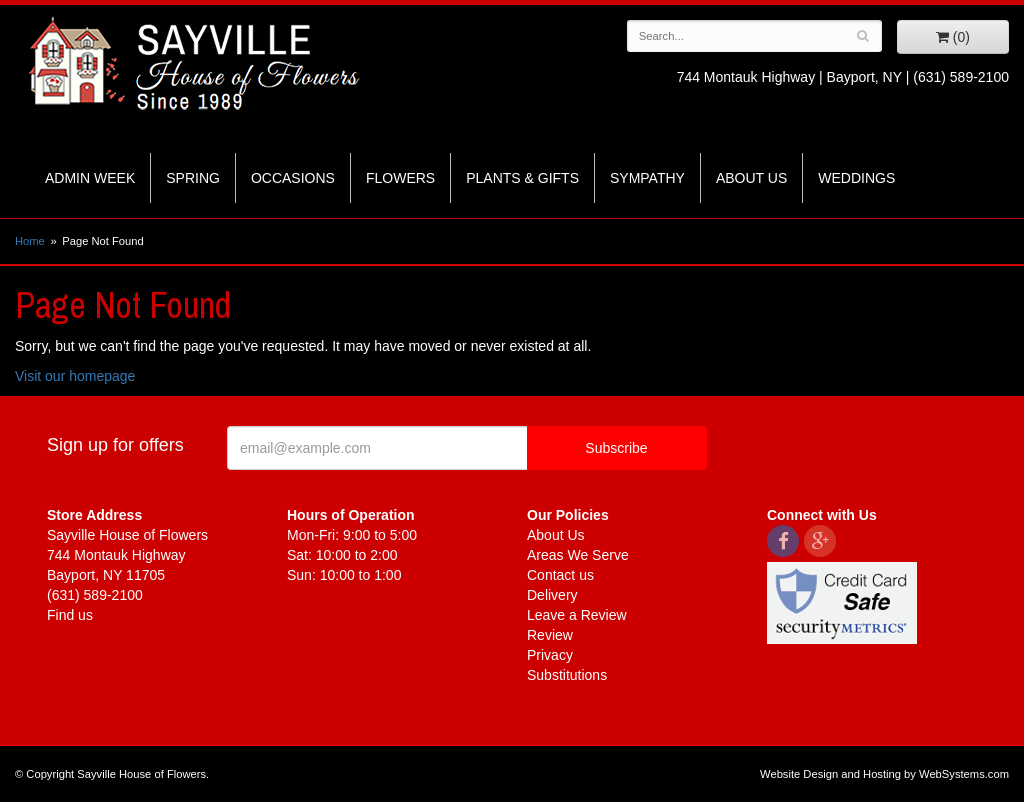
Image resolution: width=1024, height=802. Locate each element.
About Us (751, 178)
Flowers (400, 178)
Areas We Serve (578, 555)
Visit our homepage (75, 376)
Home (30, 241)
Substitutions (567, 675)
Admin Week (90, 178)
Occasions (293, 178)
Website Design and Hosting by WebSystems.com (884, 774)
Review (550, 635)
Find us (70, 615)
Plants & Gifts (522, 178)
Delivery (552, 595)
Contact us (560, 575)
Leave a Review (577, 615)
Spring (193, 178)
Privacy (550, 655)
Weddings (856, 178)
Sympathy (647, 178)
